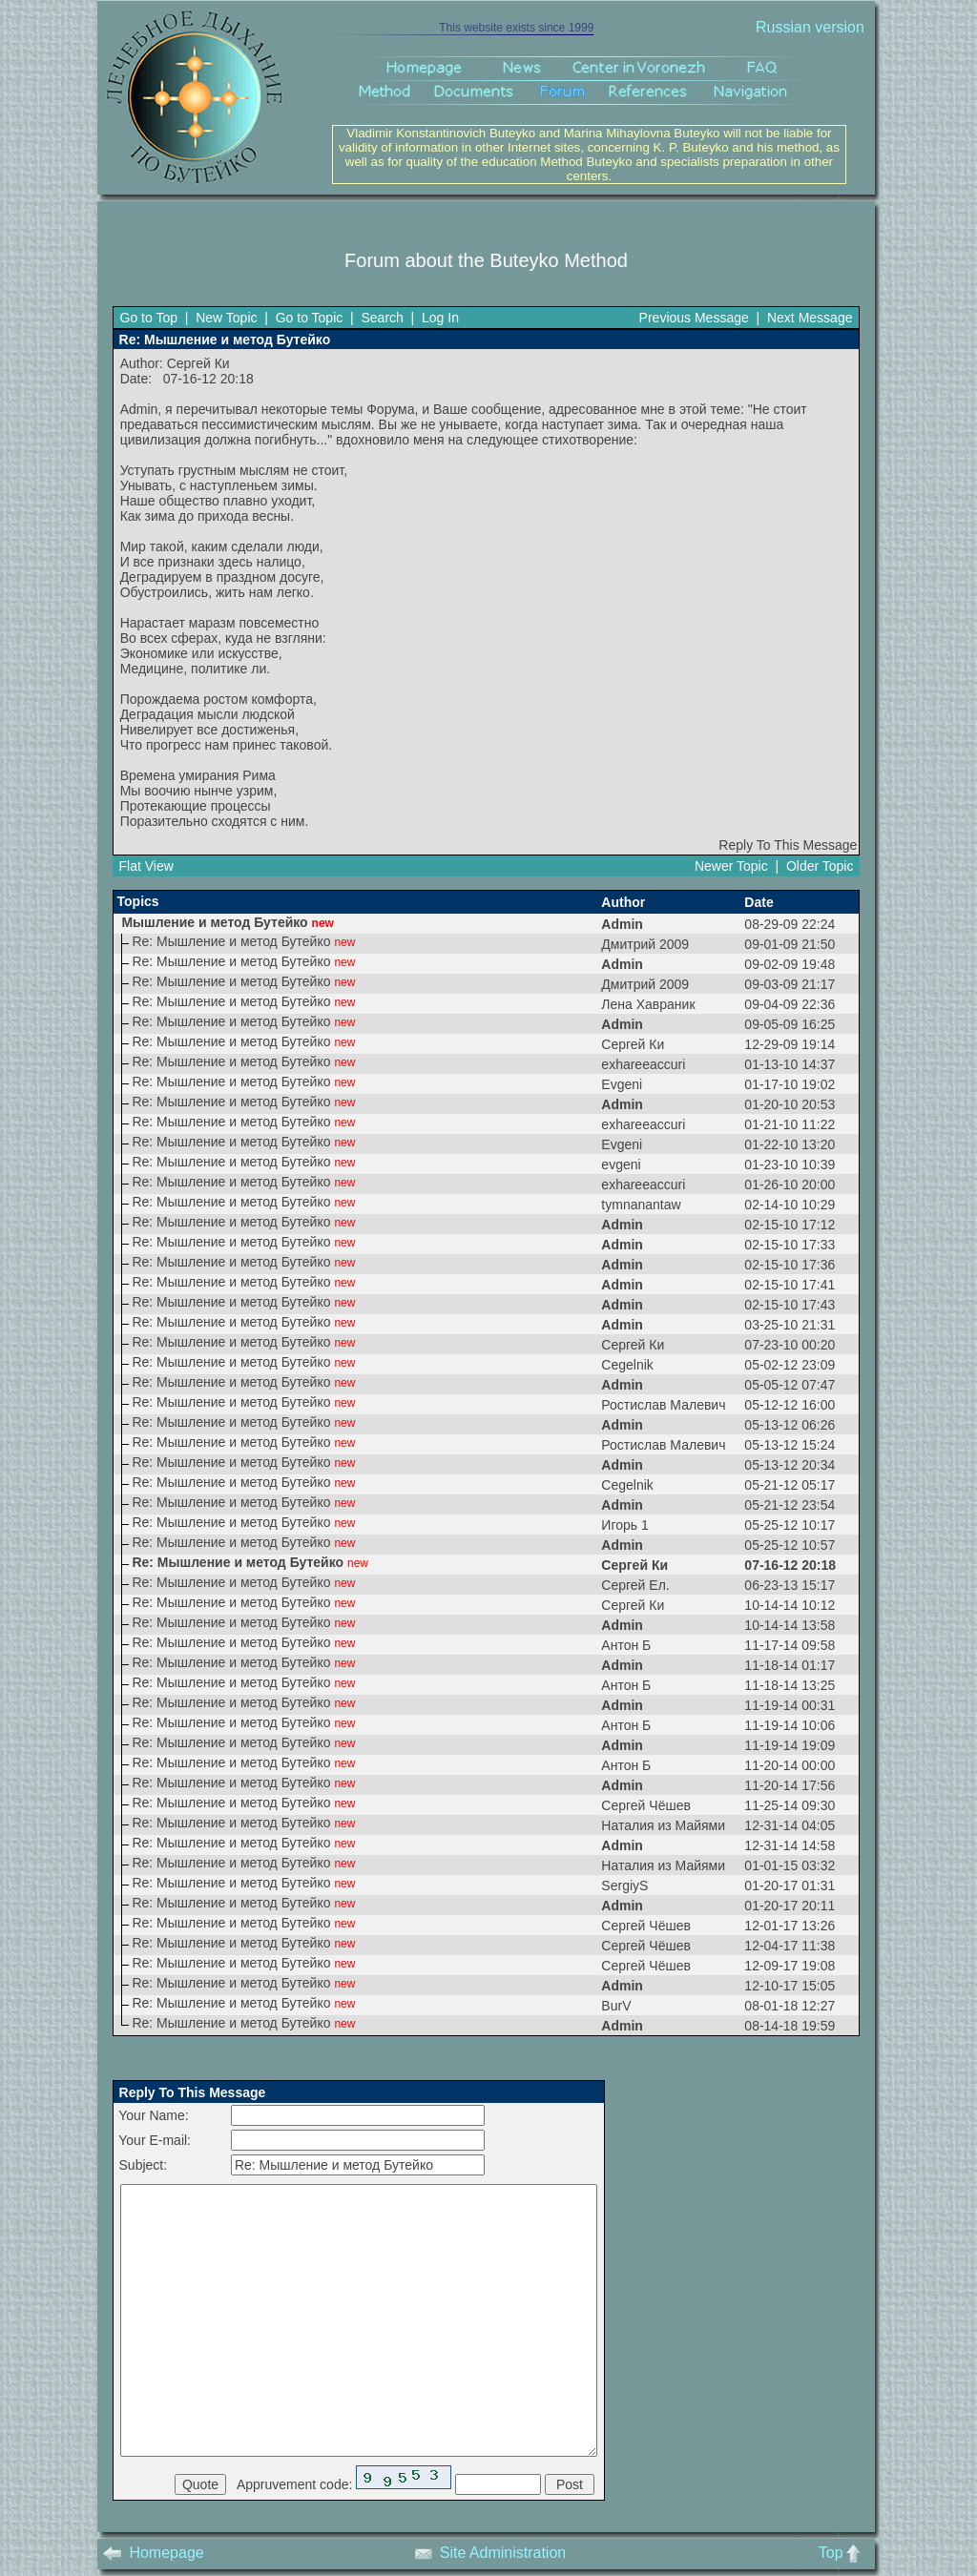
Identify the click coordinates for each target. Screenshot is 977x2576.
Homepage (153, 2553)
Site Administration (490, 2553)
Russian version (810, 27)
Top (844, 2553)
